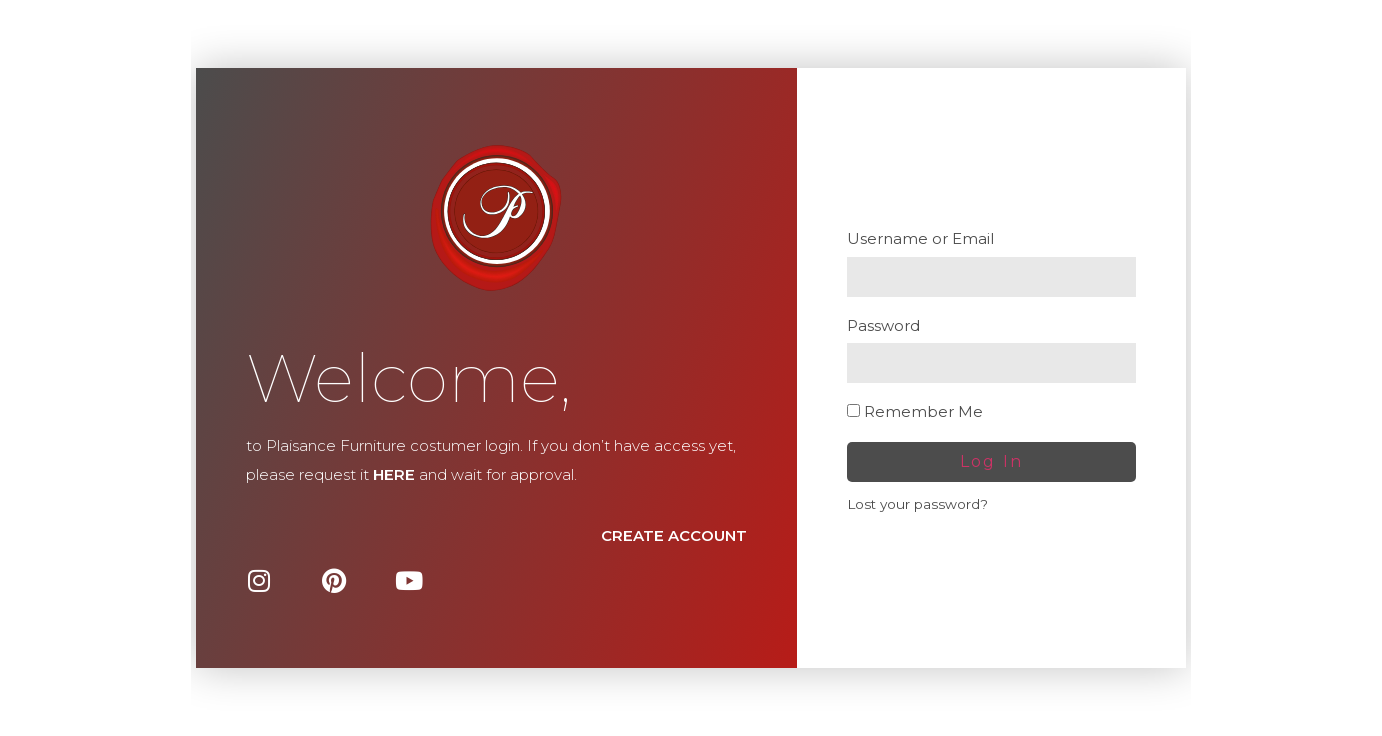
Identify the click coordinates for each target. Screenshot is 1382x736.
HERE (394, 474)
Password (883, 325)
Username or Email (920, 238)
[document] (691, 368)
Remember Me (915, 411)
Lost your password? (917, 504)
